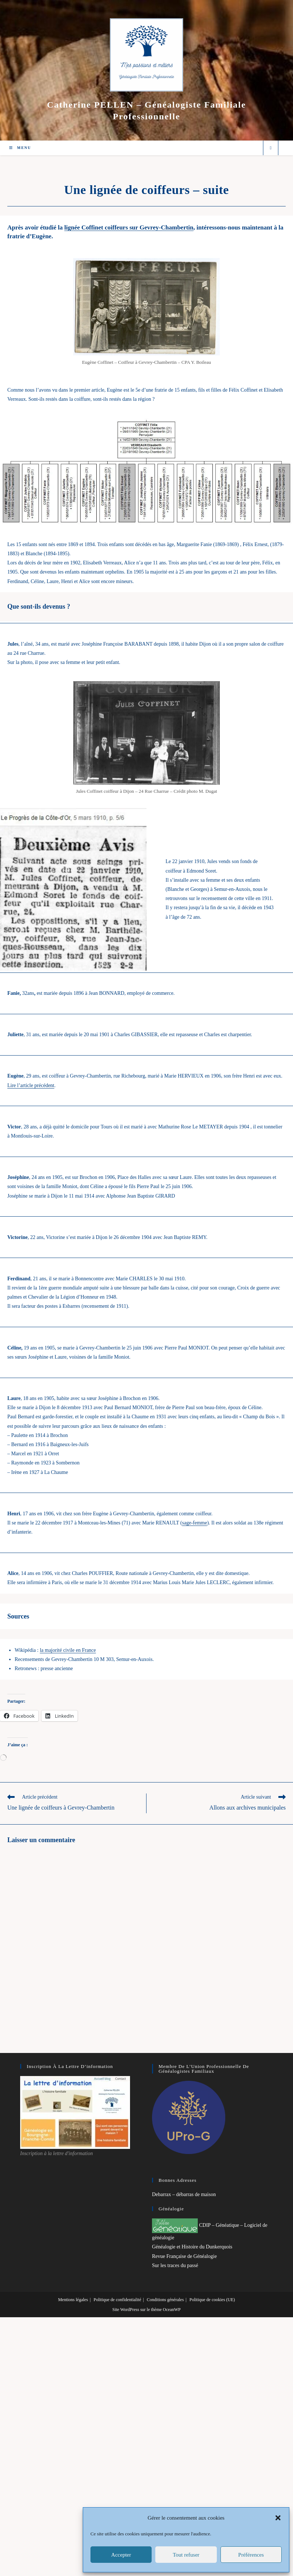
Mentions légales (73, 2299)
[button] (278, 2517)
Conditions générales (165, 2299)
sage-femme (194, 1523)
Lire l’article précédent (30, 1085)
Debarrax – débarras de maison (184, 2194)
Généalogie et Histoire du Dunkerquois (192, 2247)
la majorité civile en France (68, 1650)
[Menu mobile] (20, 148)
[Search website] (271, 148)
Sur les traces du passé (175, 2265)
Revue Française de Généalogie (184, 2256)
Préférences (251, 2555)
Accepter (121, 2555)
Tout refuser (186, 2555)
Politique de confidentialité (117, 2299)
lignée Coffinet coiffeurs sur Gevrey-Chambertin (129, 227)
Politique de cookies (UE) (212, 2299)
